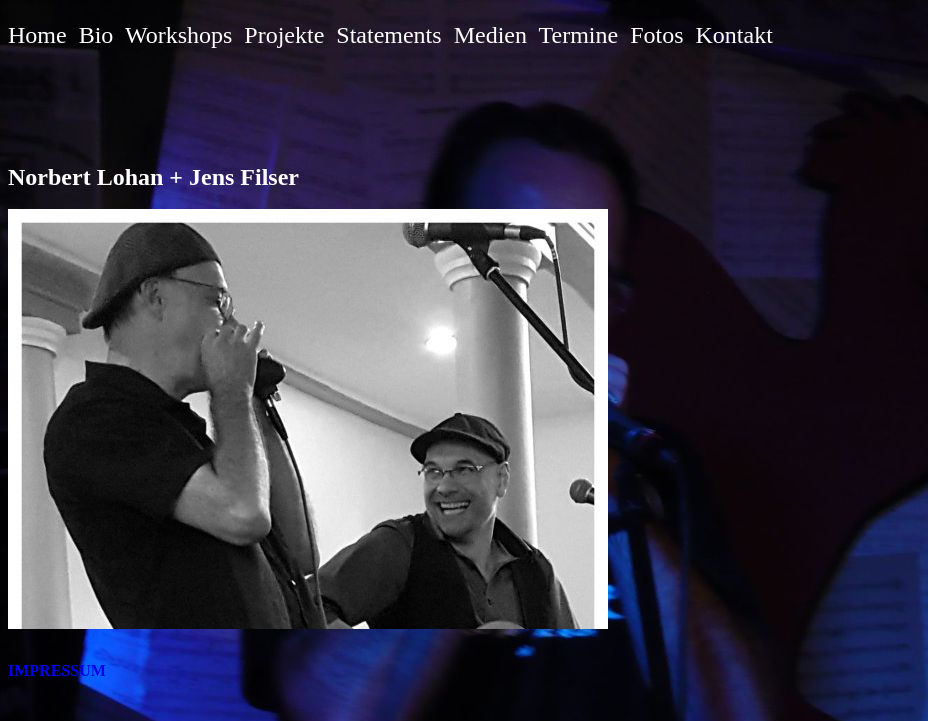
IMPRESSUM (57, 670)
